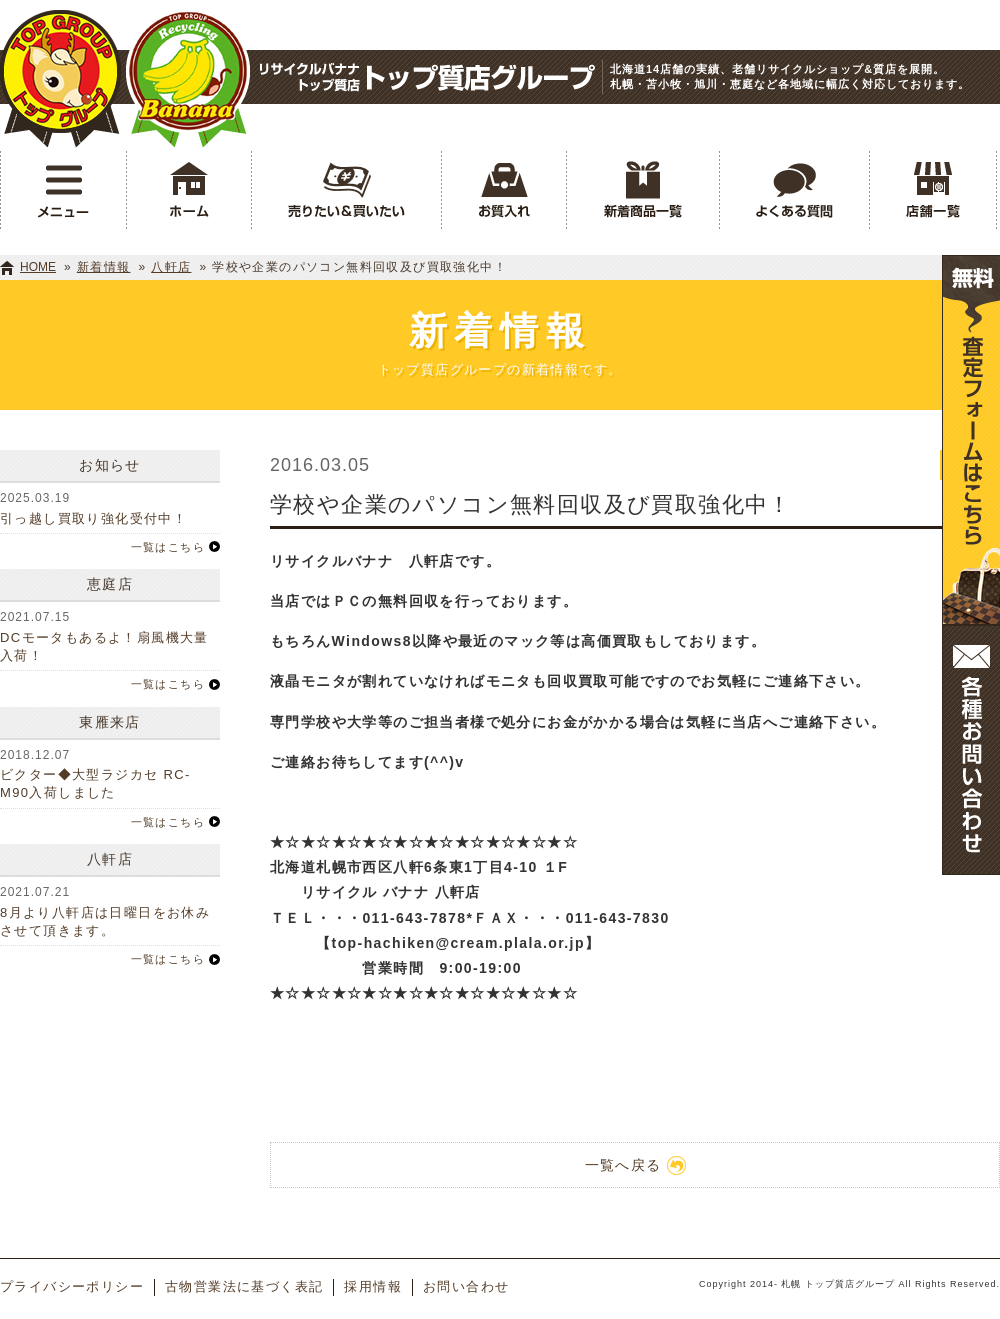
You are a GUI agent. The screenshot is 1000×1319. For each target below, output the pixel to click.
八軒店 (171, 267)
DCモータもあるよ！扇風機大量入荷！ (104, 646)
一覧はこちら (168, 547)
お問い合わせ (466, 1286)
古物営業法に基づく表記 (244, 1286)
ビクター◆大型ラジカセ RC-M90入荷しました (95, 783)
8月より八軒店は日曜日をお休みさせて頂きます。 (105, 921)
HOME (38, 267)
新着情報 (104, 267)
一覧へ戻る (635, 1165)
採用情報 (373, 1286)
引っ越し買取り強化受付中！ (93, 518)
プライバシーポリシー (72, 1286)
